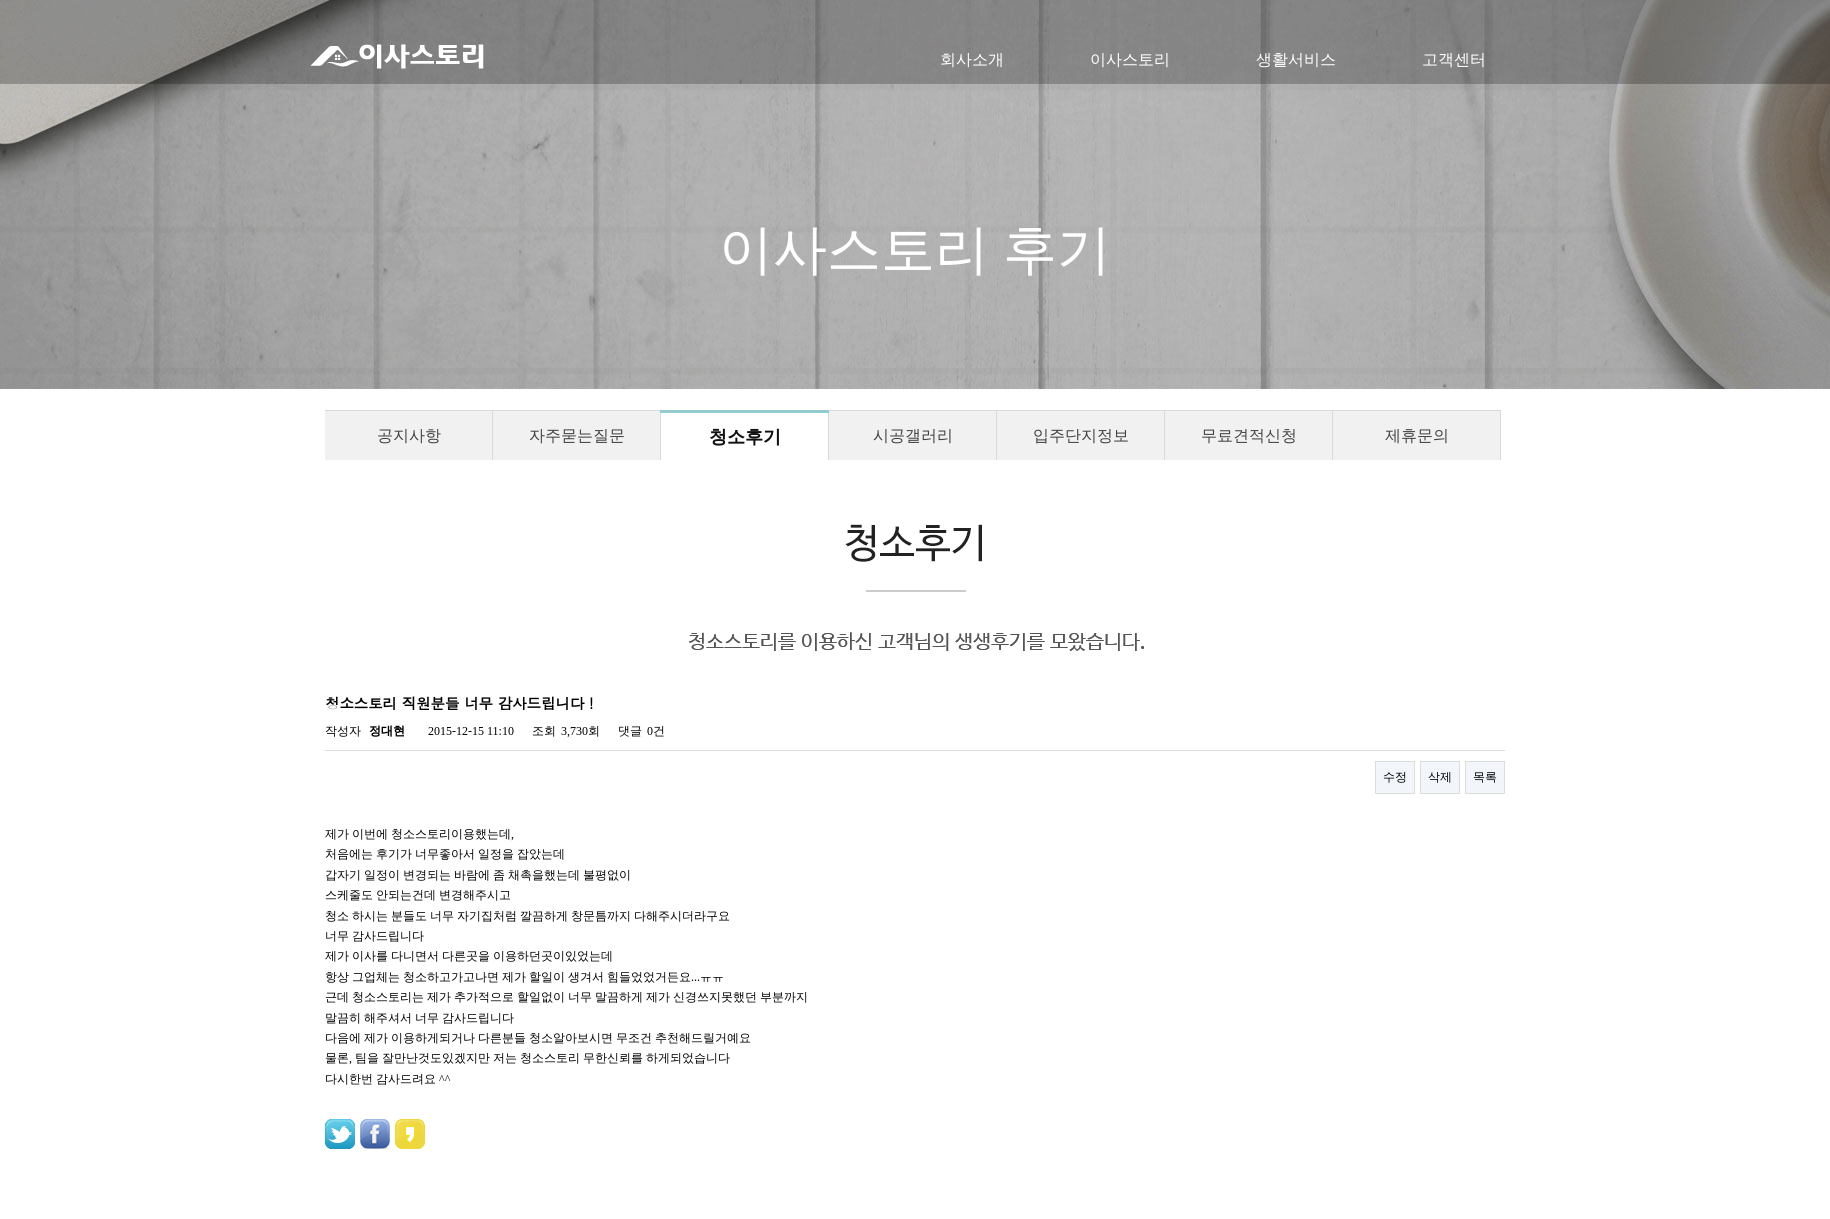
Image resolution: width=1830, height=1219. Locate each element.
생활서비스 (1296, 59)
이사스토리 (1130, 59)
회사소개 (972, 59)
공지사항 (409, 435)
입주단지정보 (1081, 435)
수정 (1395, 777)
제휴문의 (1417, 435)
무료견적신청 (1249, 435)
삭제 (1440, 777)
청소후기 (745, 437)
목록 (1485, 777)
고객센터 (1454, 59)
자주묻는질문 (577, 435)
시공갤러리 (913, 435)
